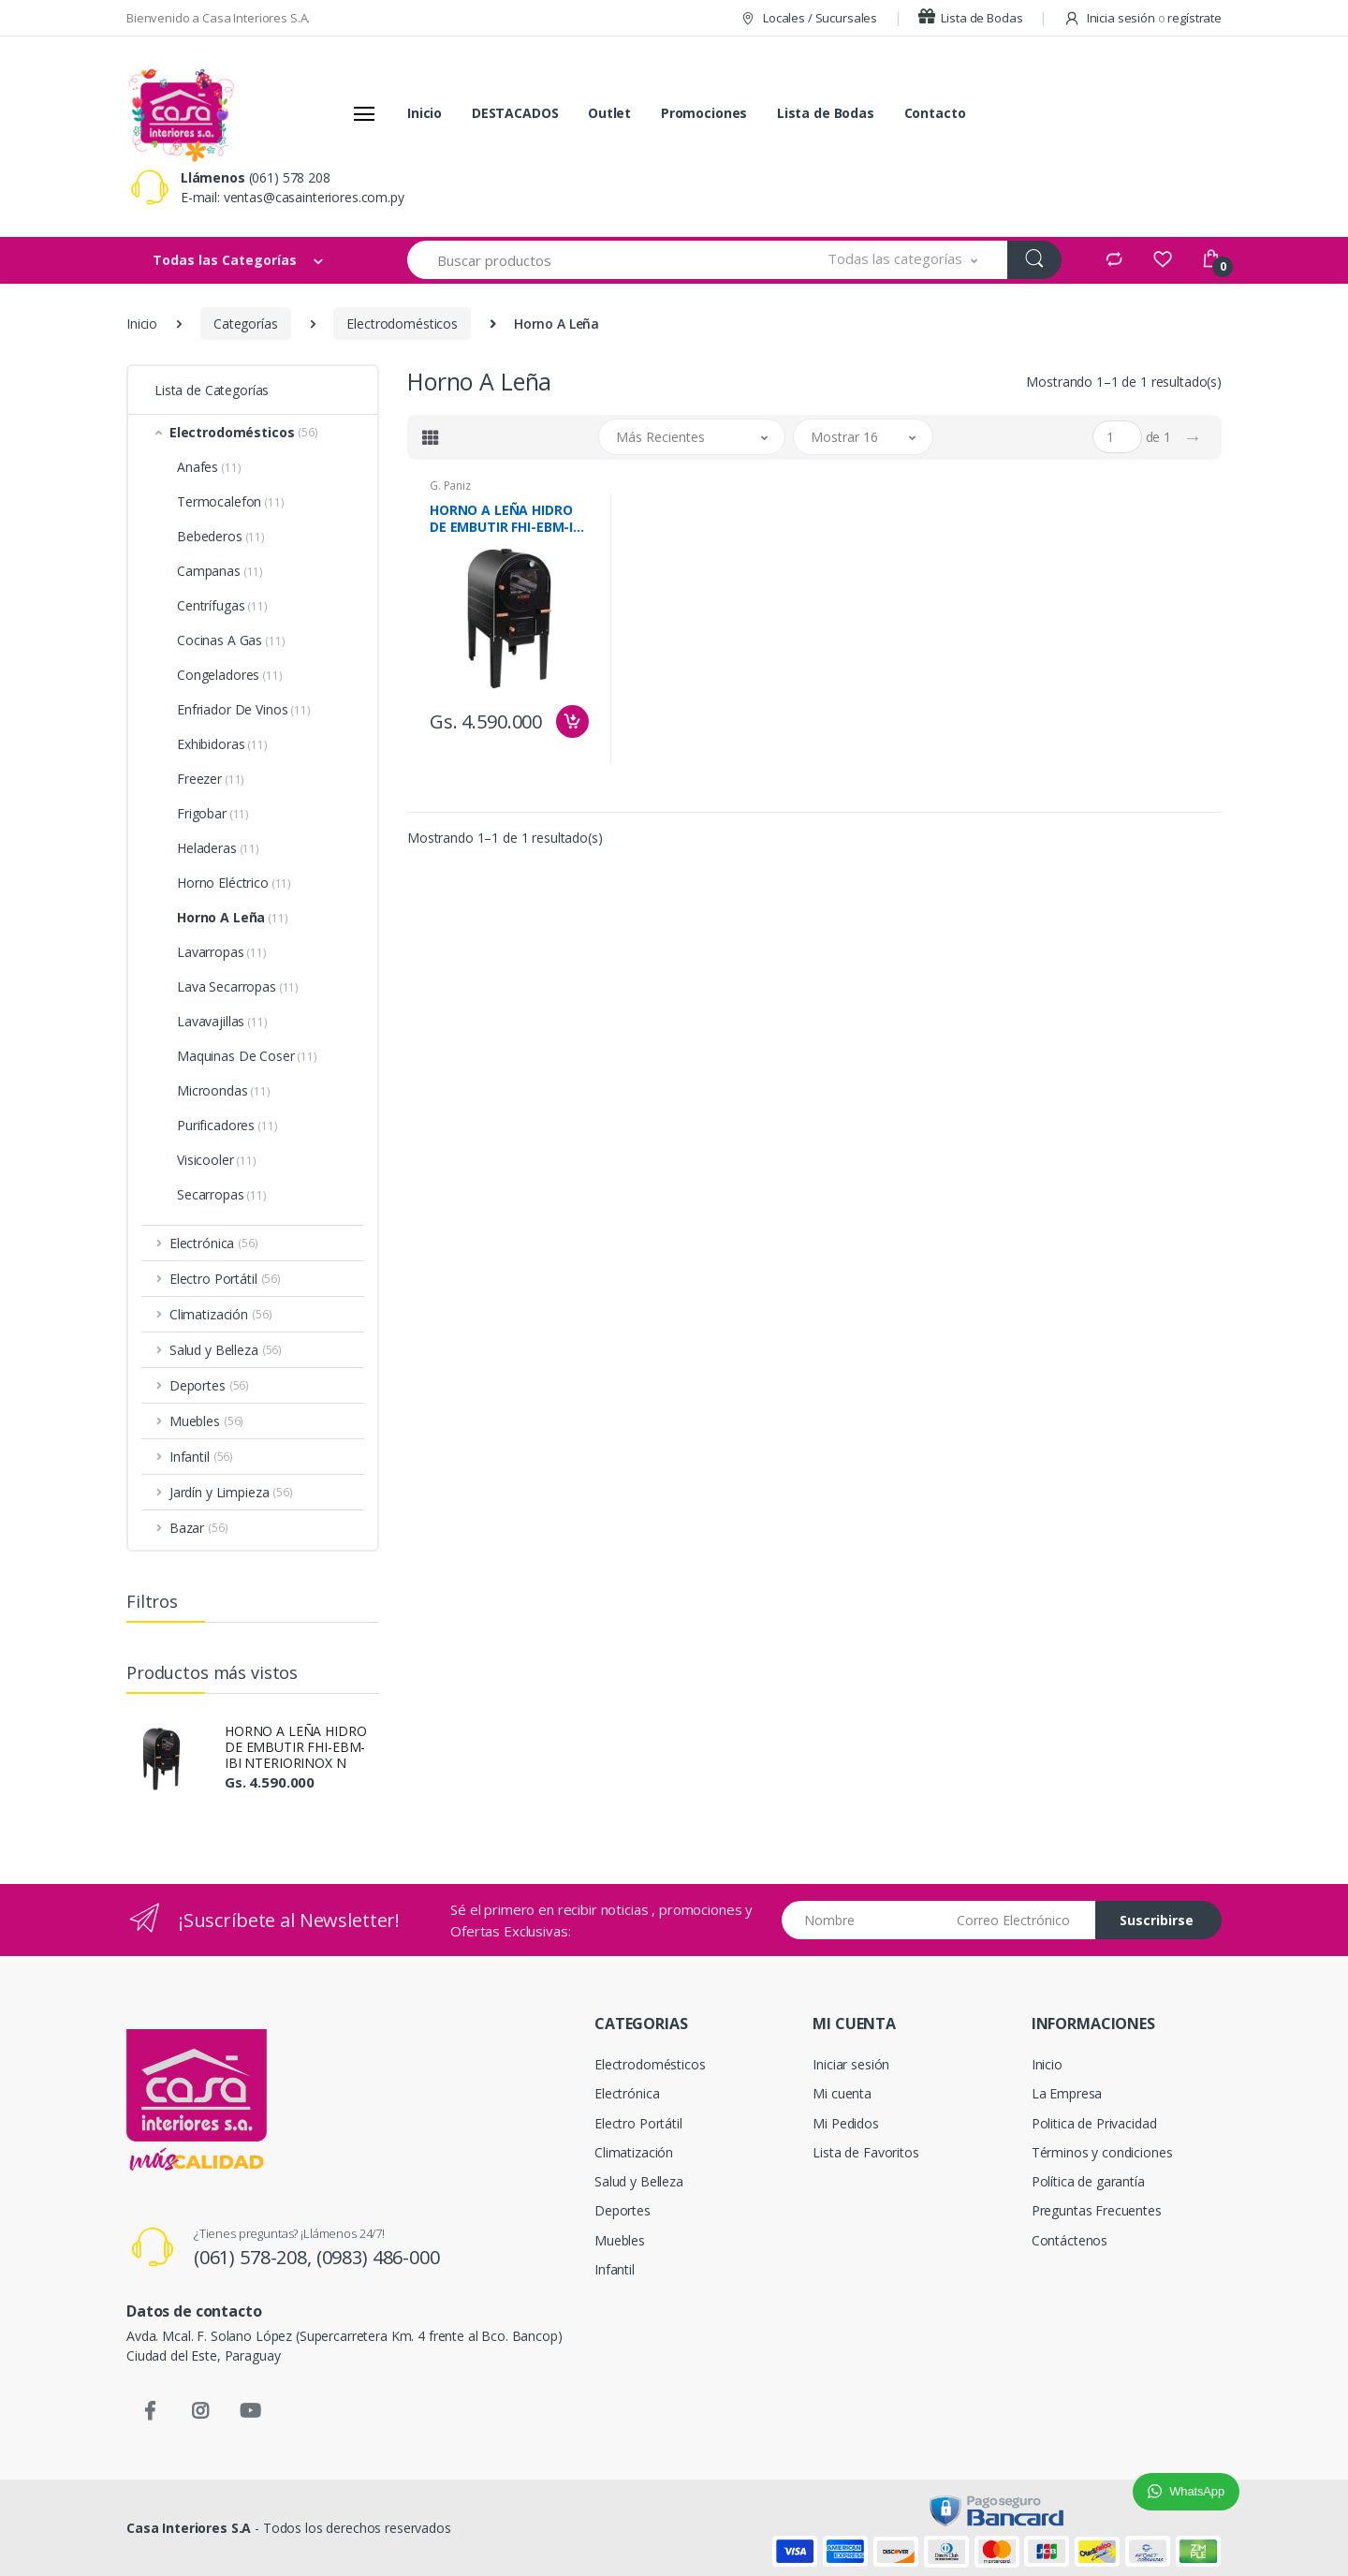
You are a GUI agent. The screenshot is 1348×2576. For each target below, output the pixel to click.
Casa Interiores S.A (188, 2528)
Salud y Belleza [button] (225, 1350)
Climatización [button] (220, 1314)
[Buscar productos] (603, 260)
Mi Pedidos (846, 2123)
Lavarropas (222, 952)
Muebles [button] (206, 1421)
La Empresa (1067, 2093)
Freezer (210, 779)
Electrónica (626, 2093)
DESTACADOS (515, 113)
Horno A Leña (232, 917)
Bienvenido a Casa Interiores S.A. (218, 17)
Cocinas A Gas (231, 640)
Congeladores (230, 675)
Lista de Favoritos (865, 2152)
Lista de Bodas (970, 17)
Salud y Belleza (638, 2181)
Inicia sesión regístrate (1142, 17)
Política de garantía (1088, 2181)
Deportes (622, 2210)
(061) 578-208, (255, 2257)
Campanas (220, 571)
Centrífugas (222, 605)
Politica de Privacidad (1094, 2123)
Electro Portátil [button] (225, 1279)
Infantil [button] (201, 1456)
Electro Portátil (638, 2123)
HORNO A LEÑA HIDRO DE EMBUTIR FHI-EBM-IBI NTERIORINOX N (295, 1747)
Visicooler (216, 1160)
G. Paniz (450, 485)
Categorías (245, 323)
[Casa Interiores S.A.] (180, 113)
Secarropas (222, 1194)
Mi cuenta (842, 2093)
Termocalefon (231, 501)
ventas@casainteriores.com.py (314, 197)
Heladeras (218, 848)
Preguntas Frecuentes (1097, 2210)
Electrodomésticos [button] (243, 432)
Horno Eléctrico (234, 882)
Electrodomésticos (402, 323)
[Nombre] (863, 1920)
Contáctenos (1069, 2240)
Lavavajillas (222, 1021)
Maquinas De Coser (247, 1056)
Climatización (633, 2152)
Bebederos (221, 536)
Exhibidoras (222, 744)
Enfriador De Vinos (244, 709)
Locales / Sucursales (808, 17)
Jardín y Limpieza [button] (231, 1492)
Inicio (424, 113)
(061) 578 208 (289, 177)
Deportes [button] (209, 1385)
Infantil (614, 2269)
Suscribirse (1157, 1920)
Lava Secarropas (238, 986)
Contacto (935, 113)
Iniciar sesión (851, 2064)
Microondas (224, 1090)
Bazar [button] (198, 1528)
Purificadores (227, 1125)
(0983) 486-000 (378, 2257)
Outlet (609, 113)
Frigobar (213, 813)
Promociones (704, 113)
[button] (903, 260)
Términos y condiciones (1102, 2152)
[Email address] (1019, 1920)
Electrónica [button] (213, 1243)
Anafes (209, 467)
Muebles (619, 2240)
